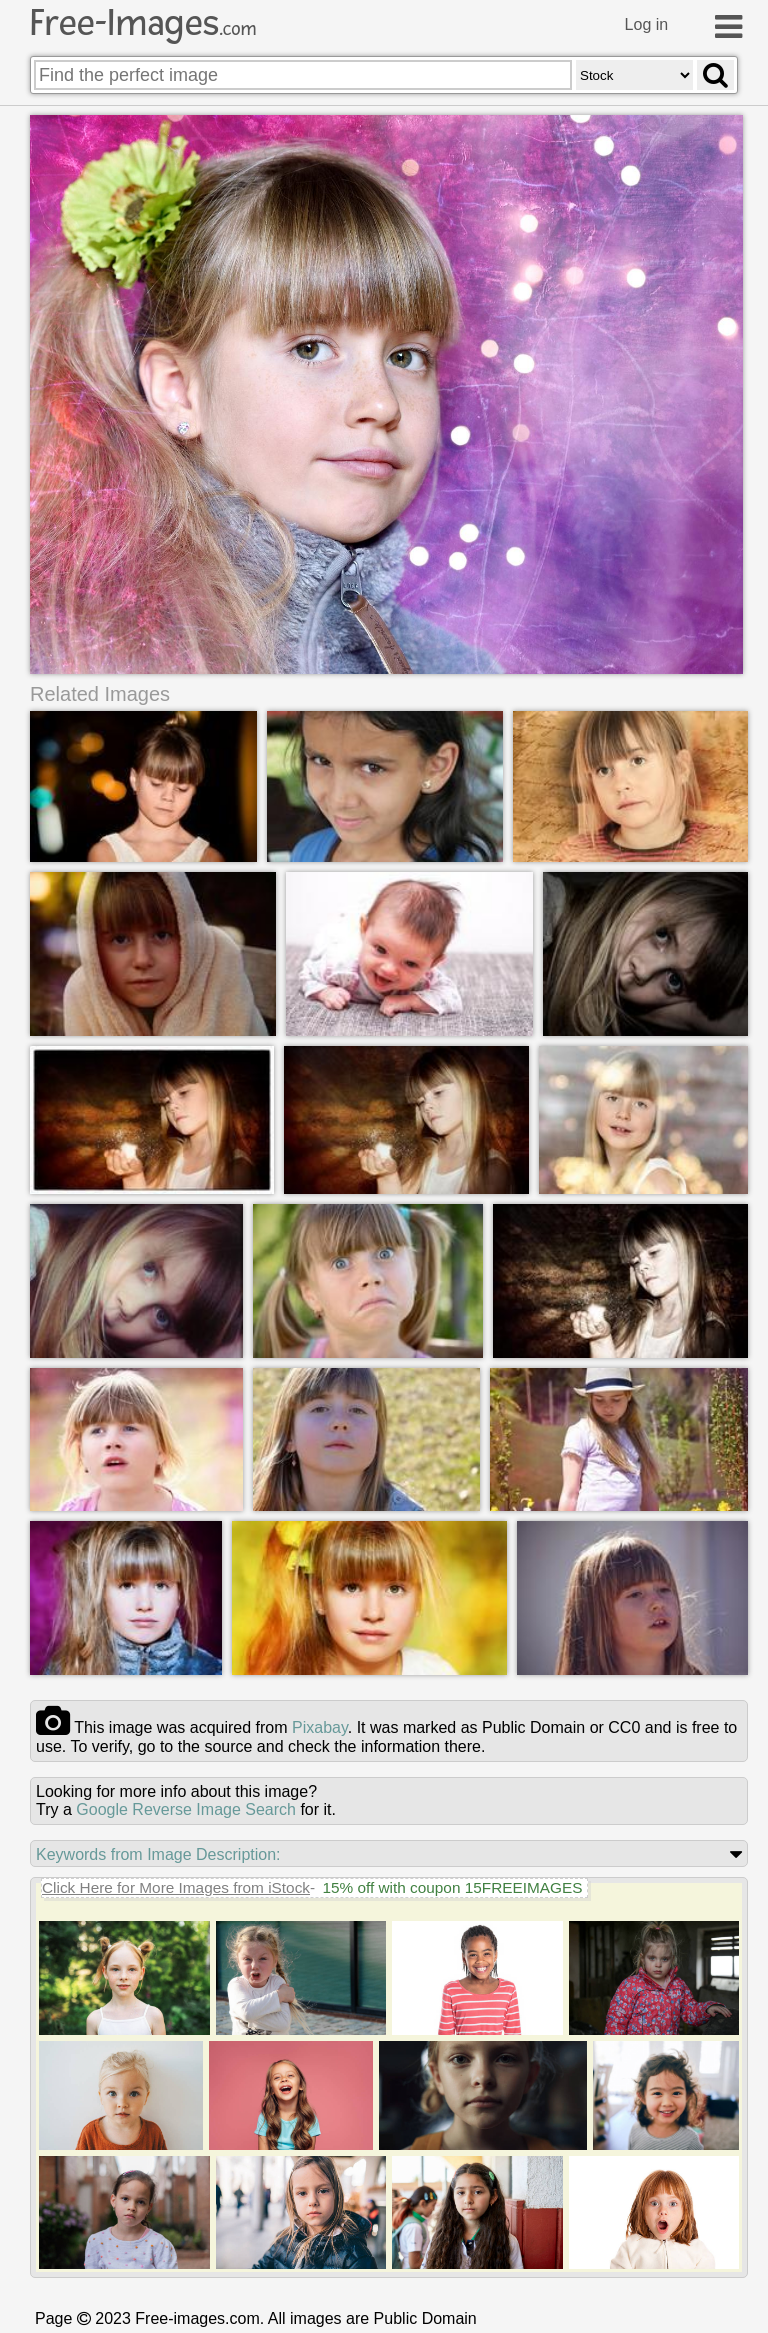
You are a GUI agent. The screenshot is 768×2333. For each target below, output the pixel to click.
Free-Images (143, 23)
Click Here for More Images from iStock (176, 1886)
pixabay (320, 1726)
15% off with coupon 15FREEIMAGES (452, 1886)
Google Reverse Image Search (186, 1808)
